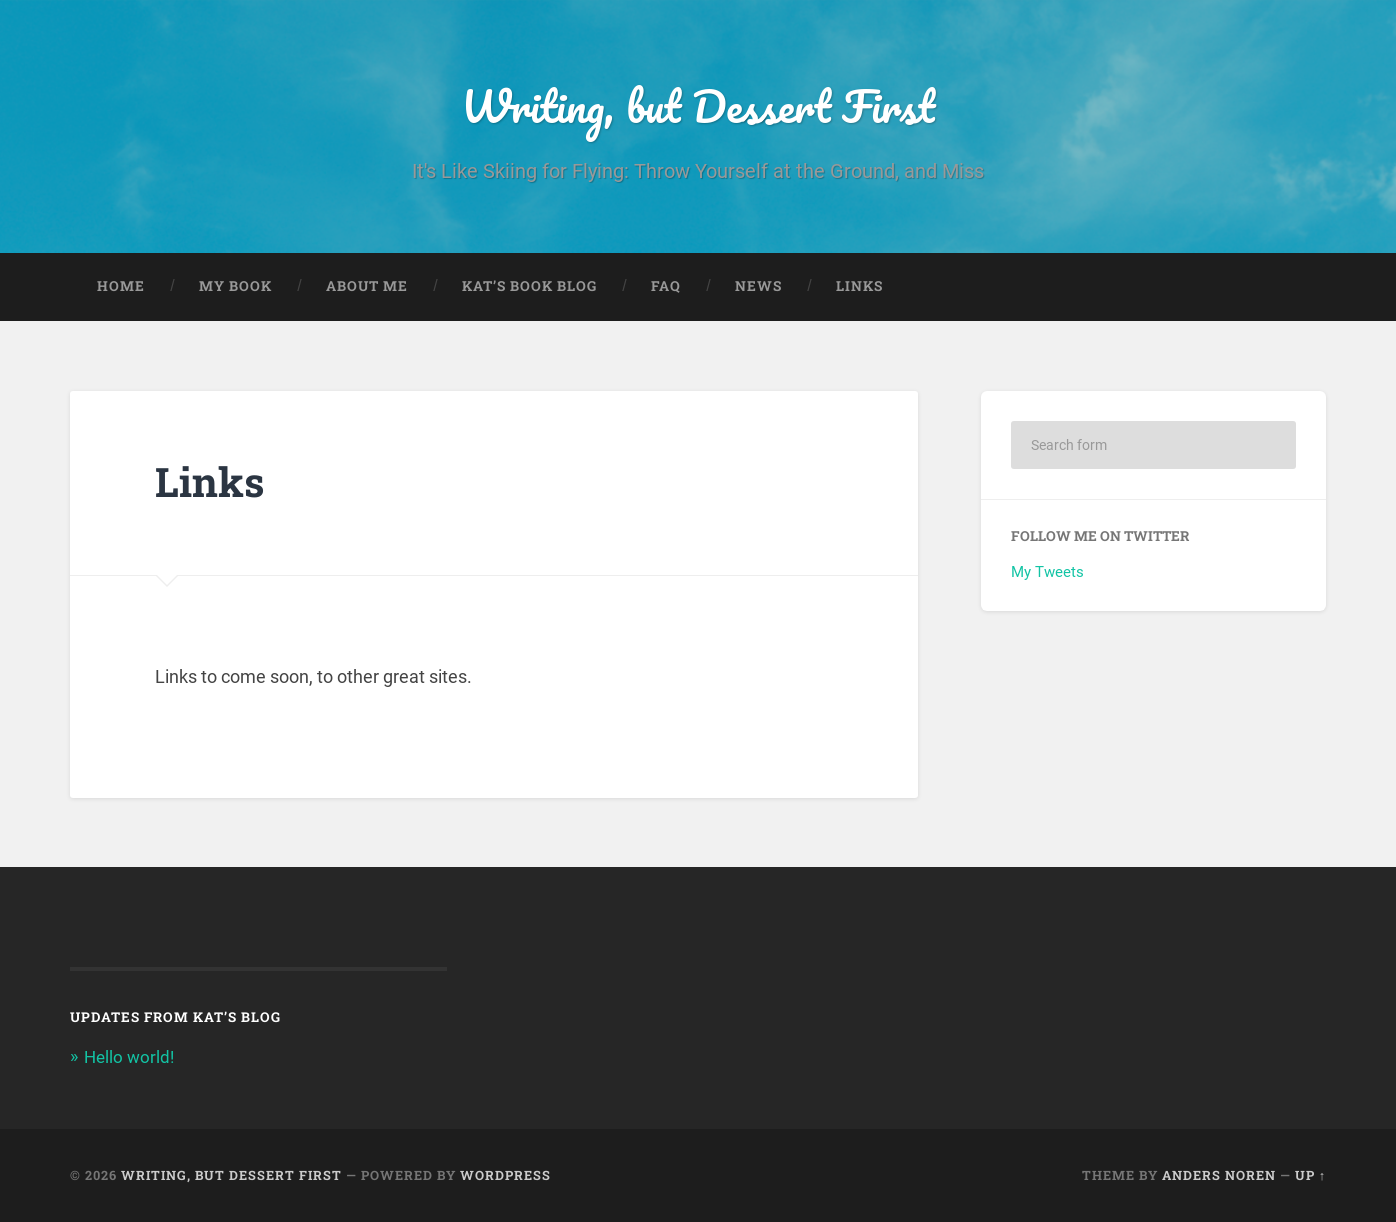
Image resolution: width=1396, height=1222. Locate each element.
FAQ (666, 286)
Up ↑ (1310, 1175)
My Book (235, 286)
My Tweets (1047, 572)
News (758, 286)
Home (121, 286)
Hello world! (129, 1057)
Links (859, 286)
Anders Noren (1219, 1175)
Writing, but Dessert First (698, 105)
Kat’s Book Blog (529, 286)
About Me (367, 286)
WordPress (505, 1175)
